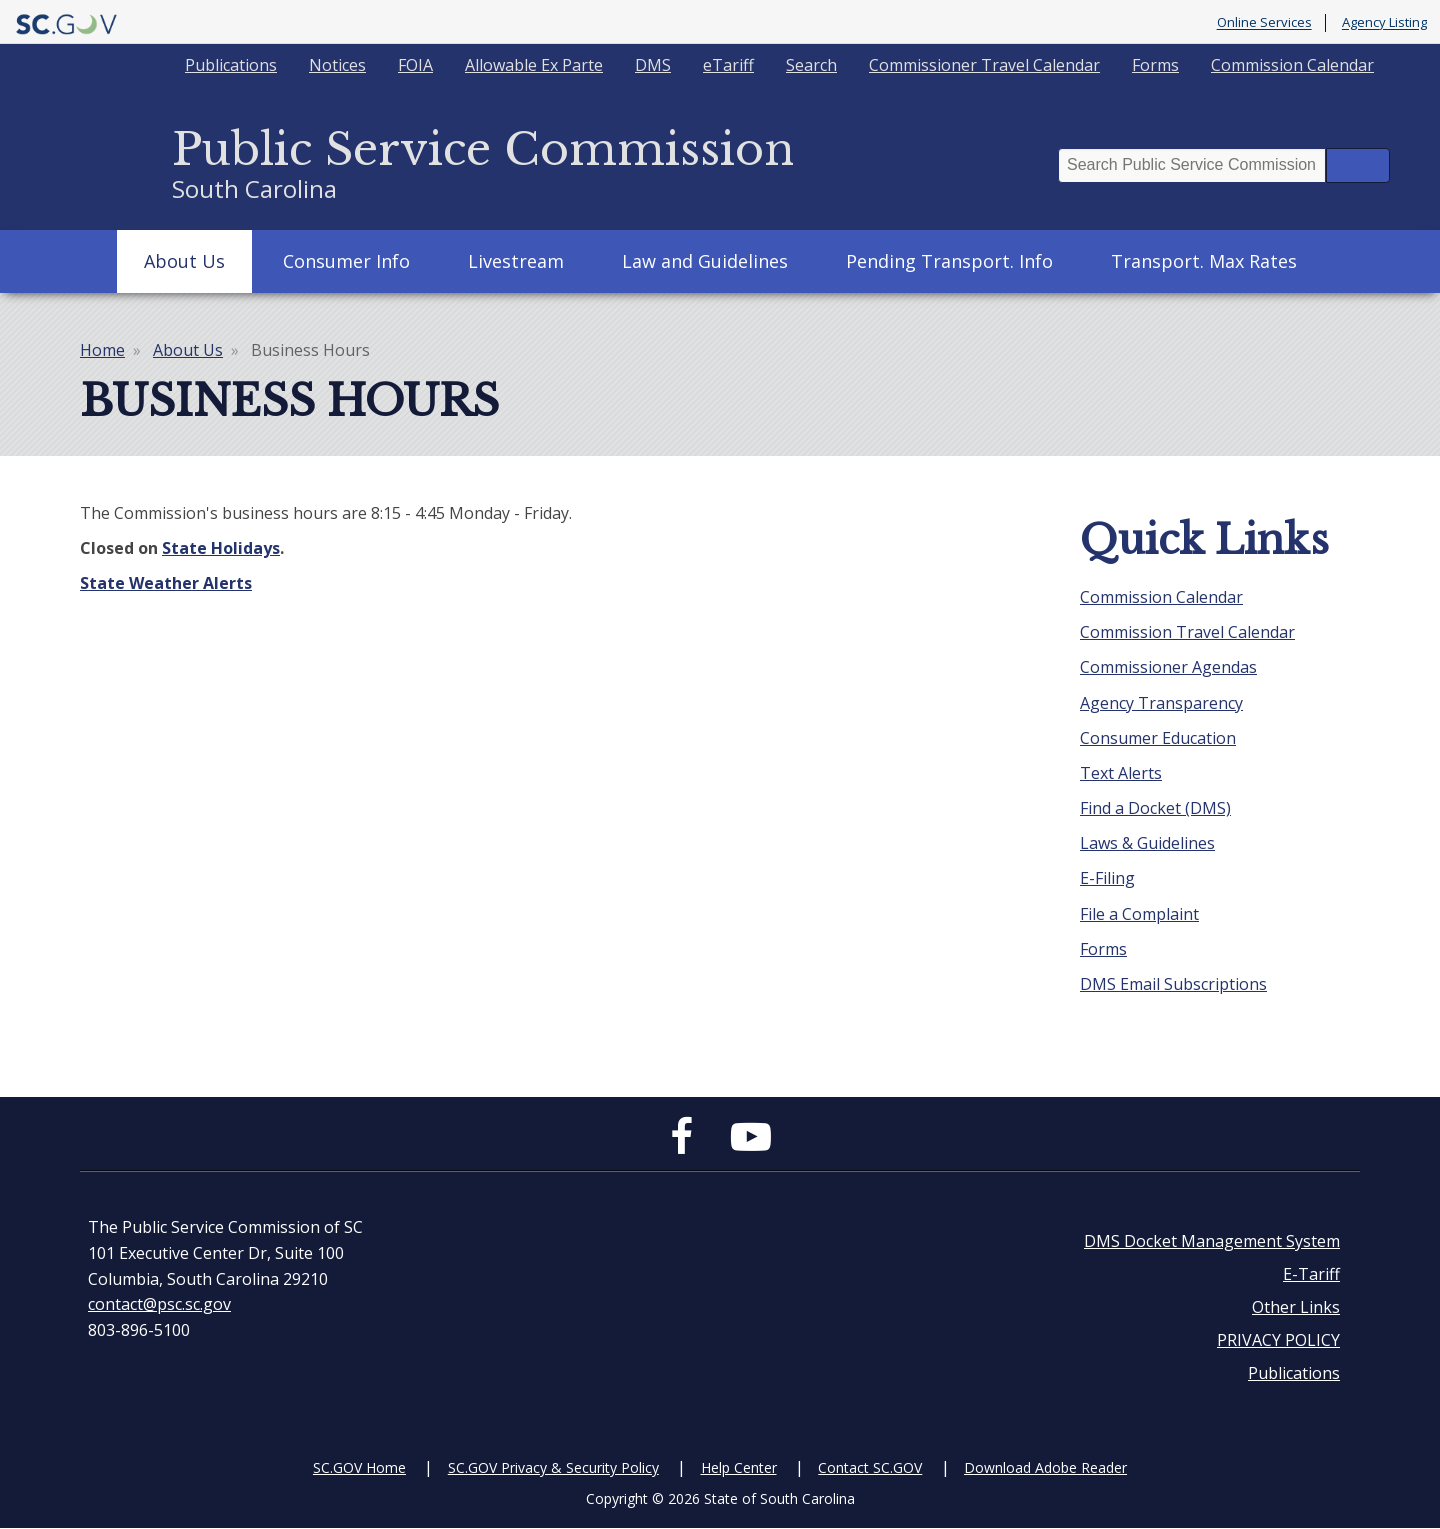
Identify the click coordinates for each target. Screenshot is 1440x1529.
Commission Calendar (1292, 65)
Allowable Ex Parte (534, 65)
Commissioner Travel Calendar (984, 65)
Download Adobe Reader (1045, 1467)
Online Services (1264, 23)
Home (102, 350)
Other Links (1296, 1307)
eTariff (728, 65)
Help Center (739, 1467)
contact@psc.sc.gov (159, 1304)
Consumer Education (1158, 738)
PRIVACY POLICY (1278, 1340)
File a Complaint (1139, 914)
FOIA (415, 65)
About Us (184, 261)
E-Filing (1107, 878)
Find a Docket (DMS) (1155, 808)
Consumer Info (346, 261)
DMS (653, 65)
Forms (1155, 65)
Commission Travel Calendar (1187, 632)
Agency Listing (1384, 23)
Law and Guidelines (705, 261)
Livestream (516, 261)
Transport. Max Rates (1204, 261)
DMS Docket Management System (1212, 1241)
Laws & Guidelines (1147, 843)
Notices (337, 65)
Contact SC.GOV (870, 1467)
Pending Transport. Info (949, 261)
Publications (231, 65)
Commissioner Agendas (1168, 667)
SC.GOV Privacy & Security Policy (553, 1467)
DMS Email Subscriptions (1173, 984)
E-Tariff (1311, 1274)
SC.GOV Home (359, 1467)
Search (811, 65)
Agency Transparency (1161, 703)
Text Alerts (1121, 773)
